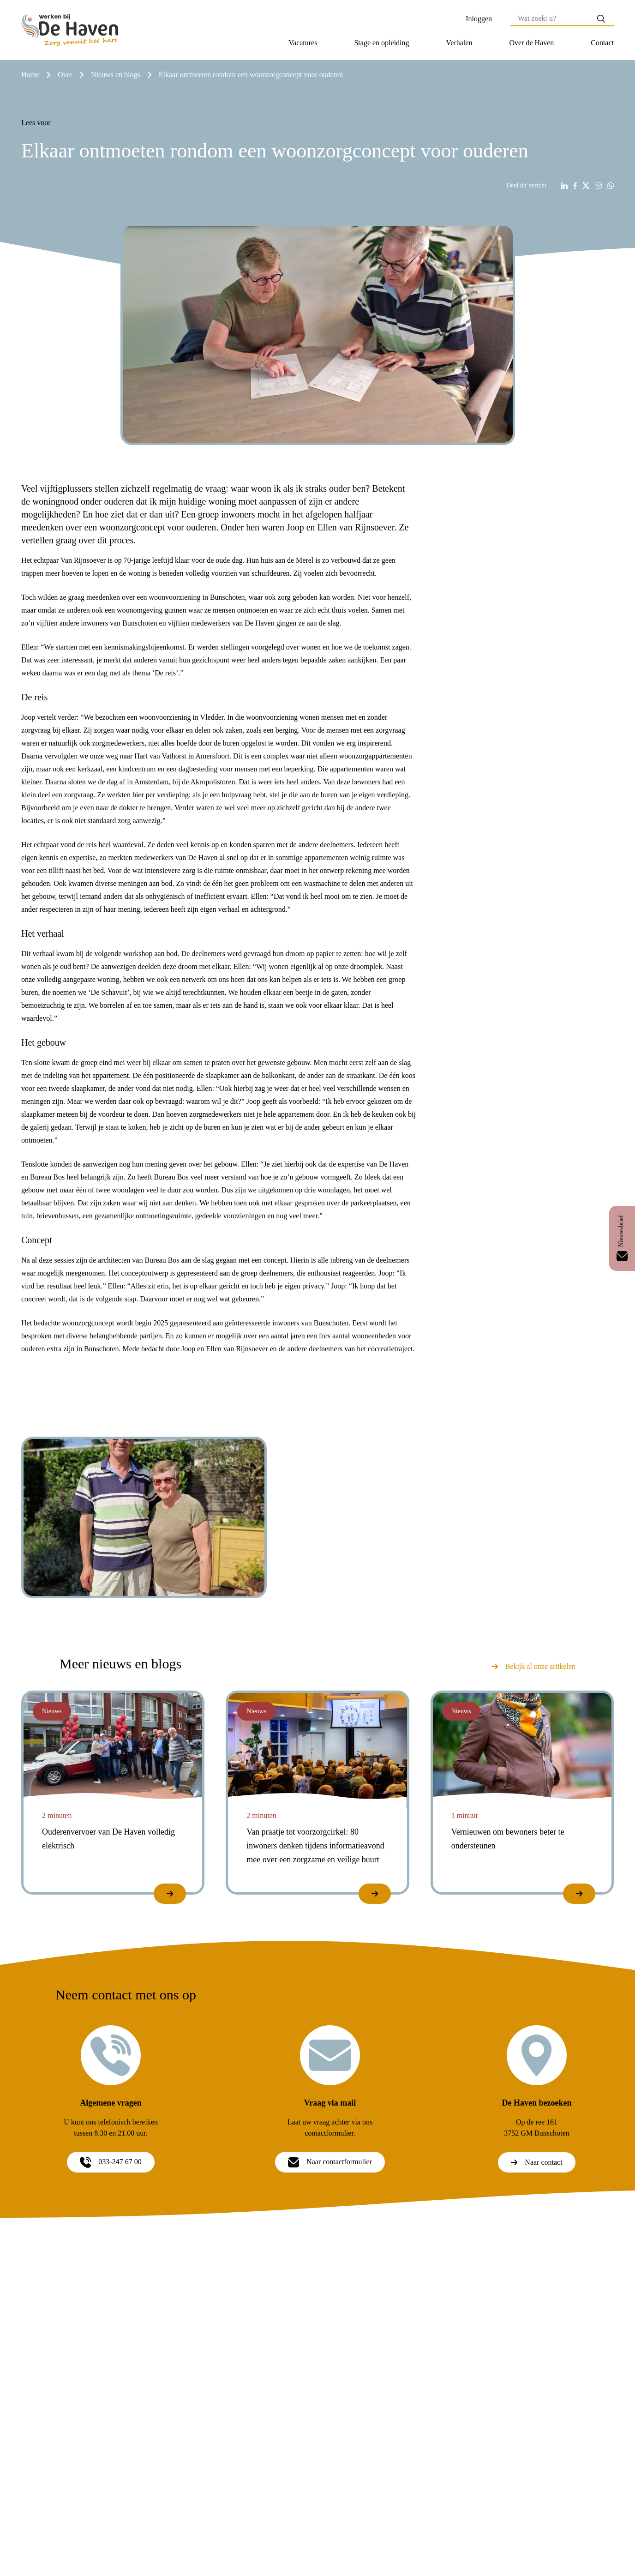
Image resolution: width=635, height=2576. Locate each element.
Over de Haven (531, 43)
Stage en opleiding (381, 43)
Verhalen (459, 43)
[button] (302, 42)
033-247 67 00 (110, 2162)
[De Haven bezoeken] (537, 2055)
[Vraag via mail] (330, 2055)
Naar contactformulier (330, 2162)
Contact (602, 43)
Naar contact (536, 2162)
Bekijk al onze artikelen (533, 1666)
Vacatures (302, 43)
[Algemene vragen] (111, 2055)
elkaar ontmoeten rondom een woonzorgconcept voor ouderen (251, 74)
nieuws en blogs (115, 74)
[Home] (69, 30)
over (65, 74)
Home (30, 74)
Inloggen (479, 19)
